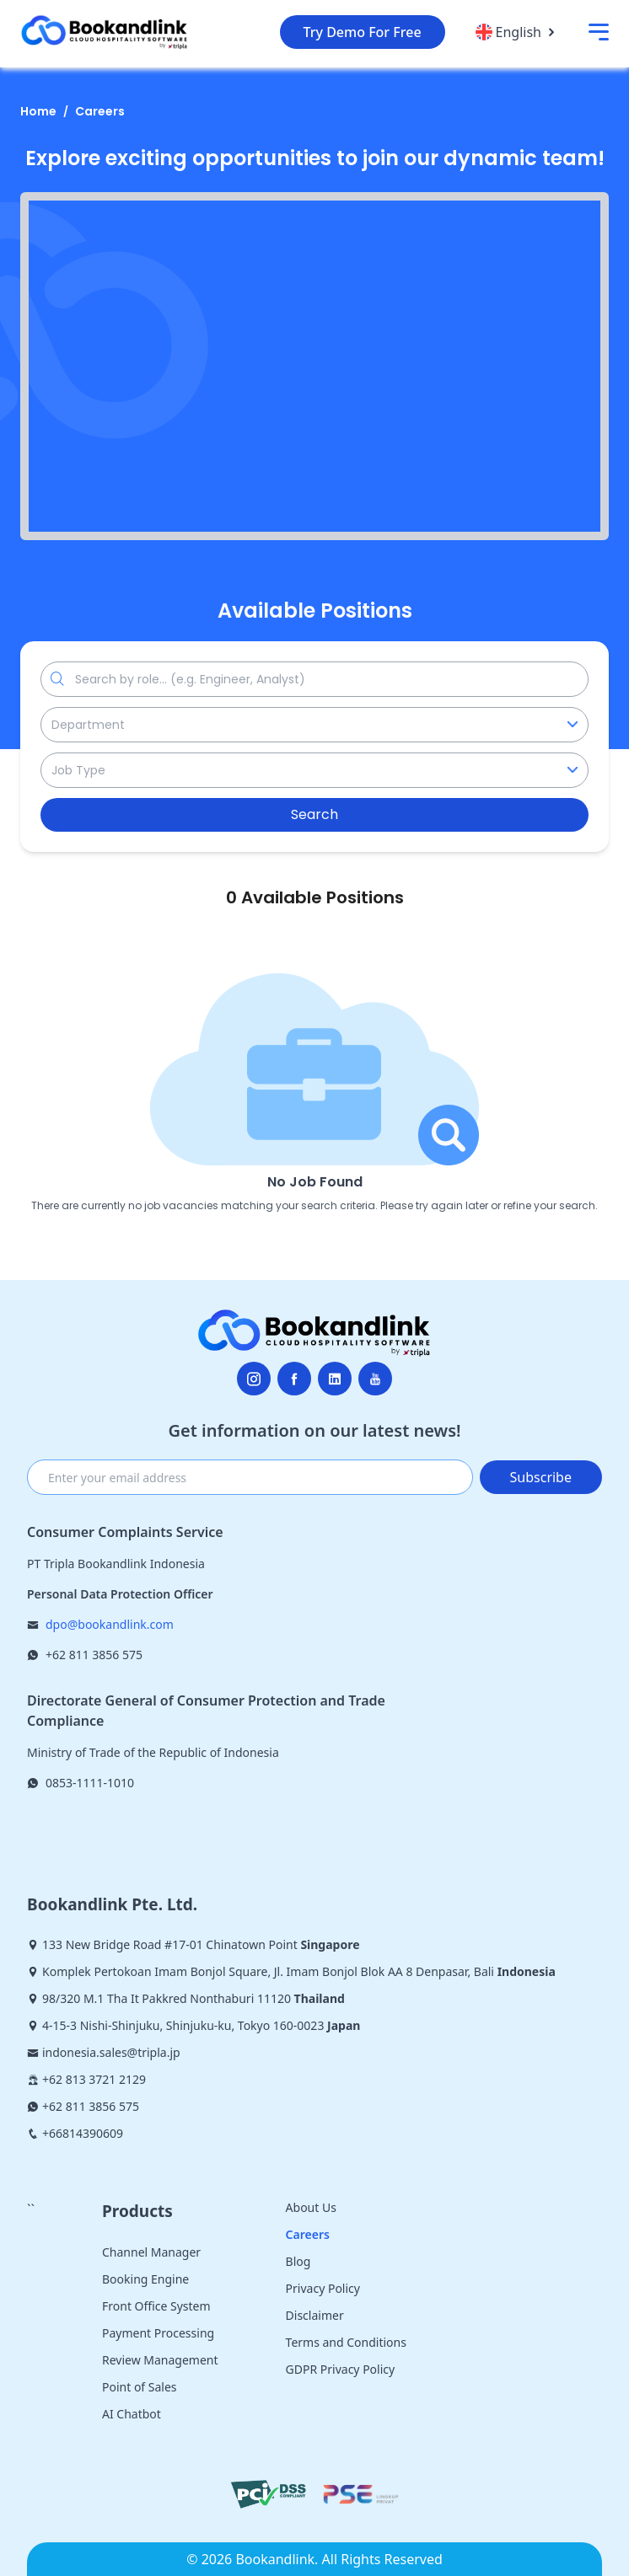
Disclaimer (315, 2315)
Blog (298, 2261)
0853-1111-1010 (90, 1783)
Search (314, 814)
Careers (100, 111)
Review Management (160, 2360)
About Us (311, 2207)
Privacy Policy (323, 2288)
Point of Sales (139, 2387)
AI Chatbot (131, 2414)
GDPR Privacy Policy (340, 2369)
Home (38, 111)
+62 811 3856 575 (94, 1655)
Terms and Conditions (346, 2342)
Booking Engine (145, 2279)
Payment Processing (158, 2333)
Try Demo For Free (363, 32)
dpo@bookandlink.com (110, 1624)
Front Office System (156, 2306)
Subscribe (541, 1477)
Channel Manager (151, 2252)
